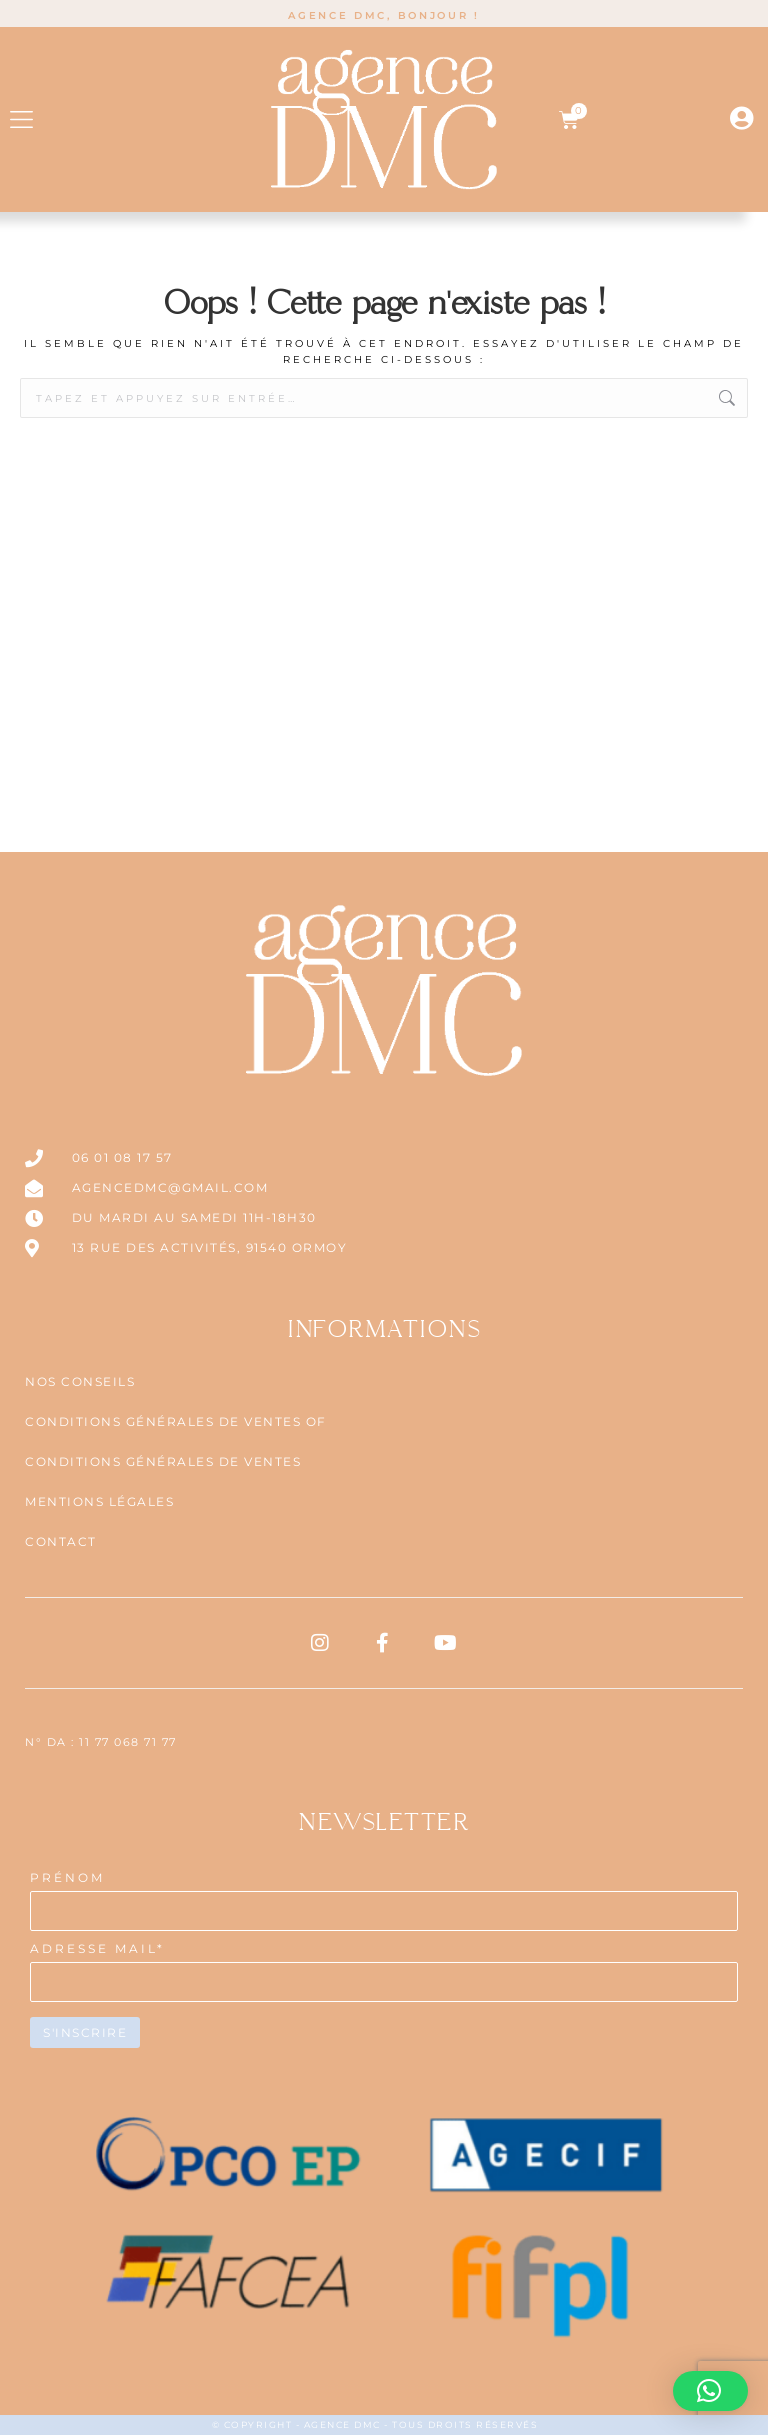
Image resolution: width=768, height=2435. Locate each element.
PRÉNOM (67, 1877)
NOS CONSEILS (80, 1381)
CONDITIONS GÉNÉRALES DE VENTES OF (176, 1421)
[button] (21, 119)
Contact (61, 1541)
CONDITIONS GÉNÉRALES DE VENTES (163, 1461)
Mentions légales (99, 1501)
